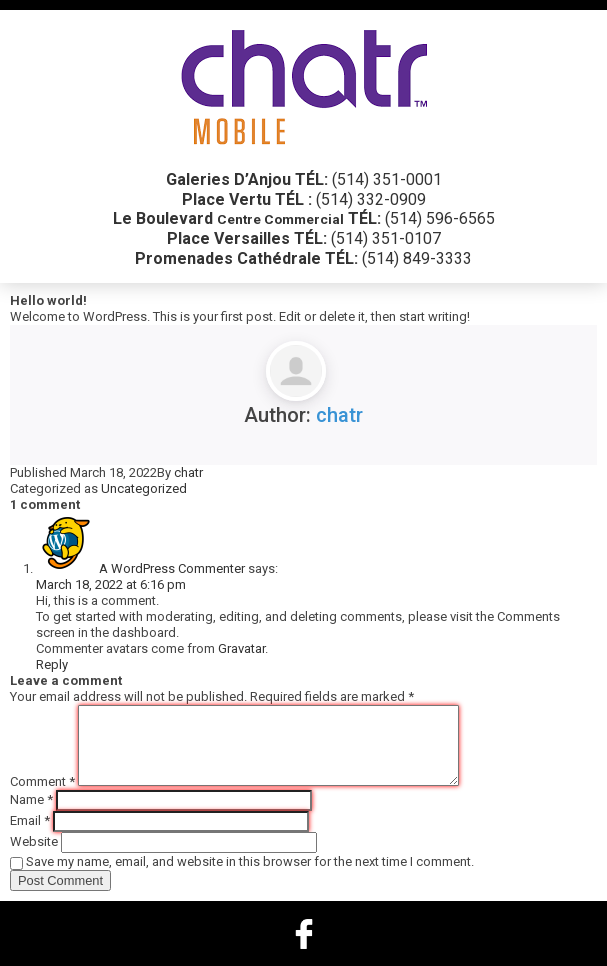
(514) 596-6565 (440, 218)
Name (31, 799)
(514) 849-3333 (417, 258)
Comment (42, 781)
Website (34, 841)
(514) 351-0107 (386, 238)
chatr (339, 415)
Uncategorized (144, 488)
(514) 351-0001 (387, 179)
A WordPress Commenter (172, 568)
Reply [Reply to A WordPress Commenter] (52, 664)
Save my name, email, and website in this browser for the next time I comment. (250, 861)
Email (30, 820)
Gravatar (241, 648)
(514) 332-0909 (371, 199)
